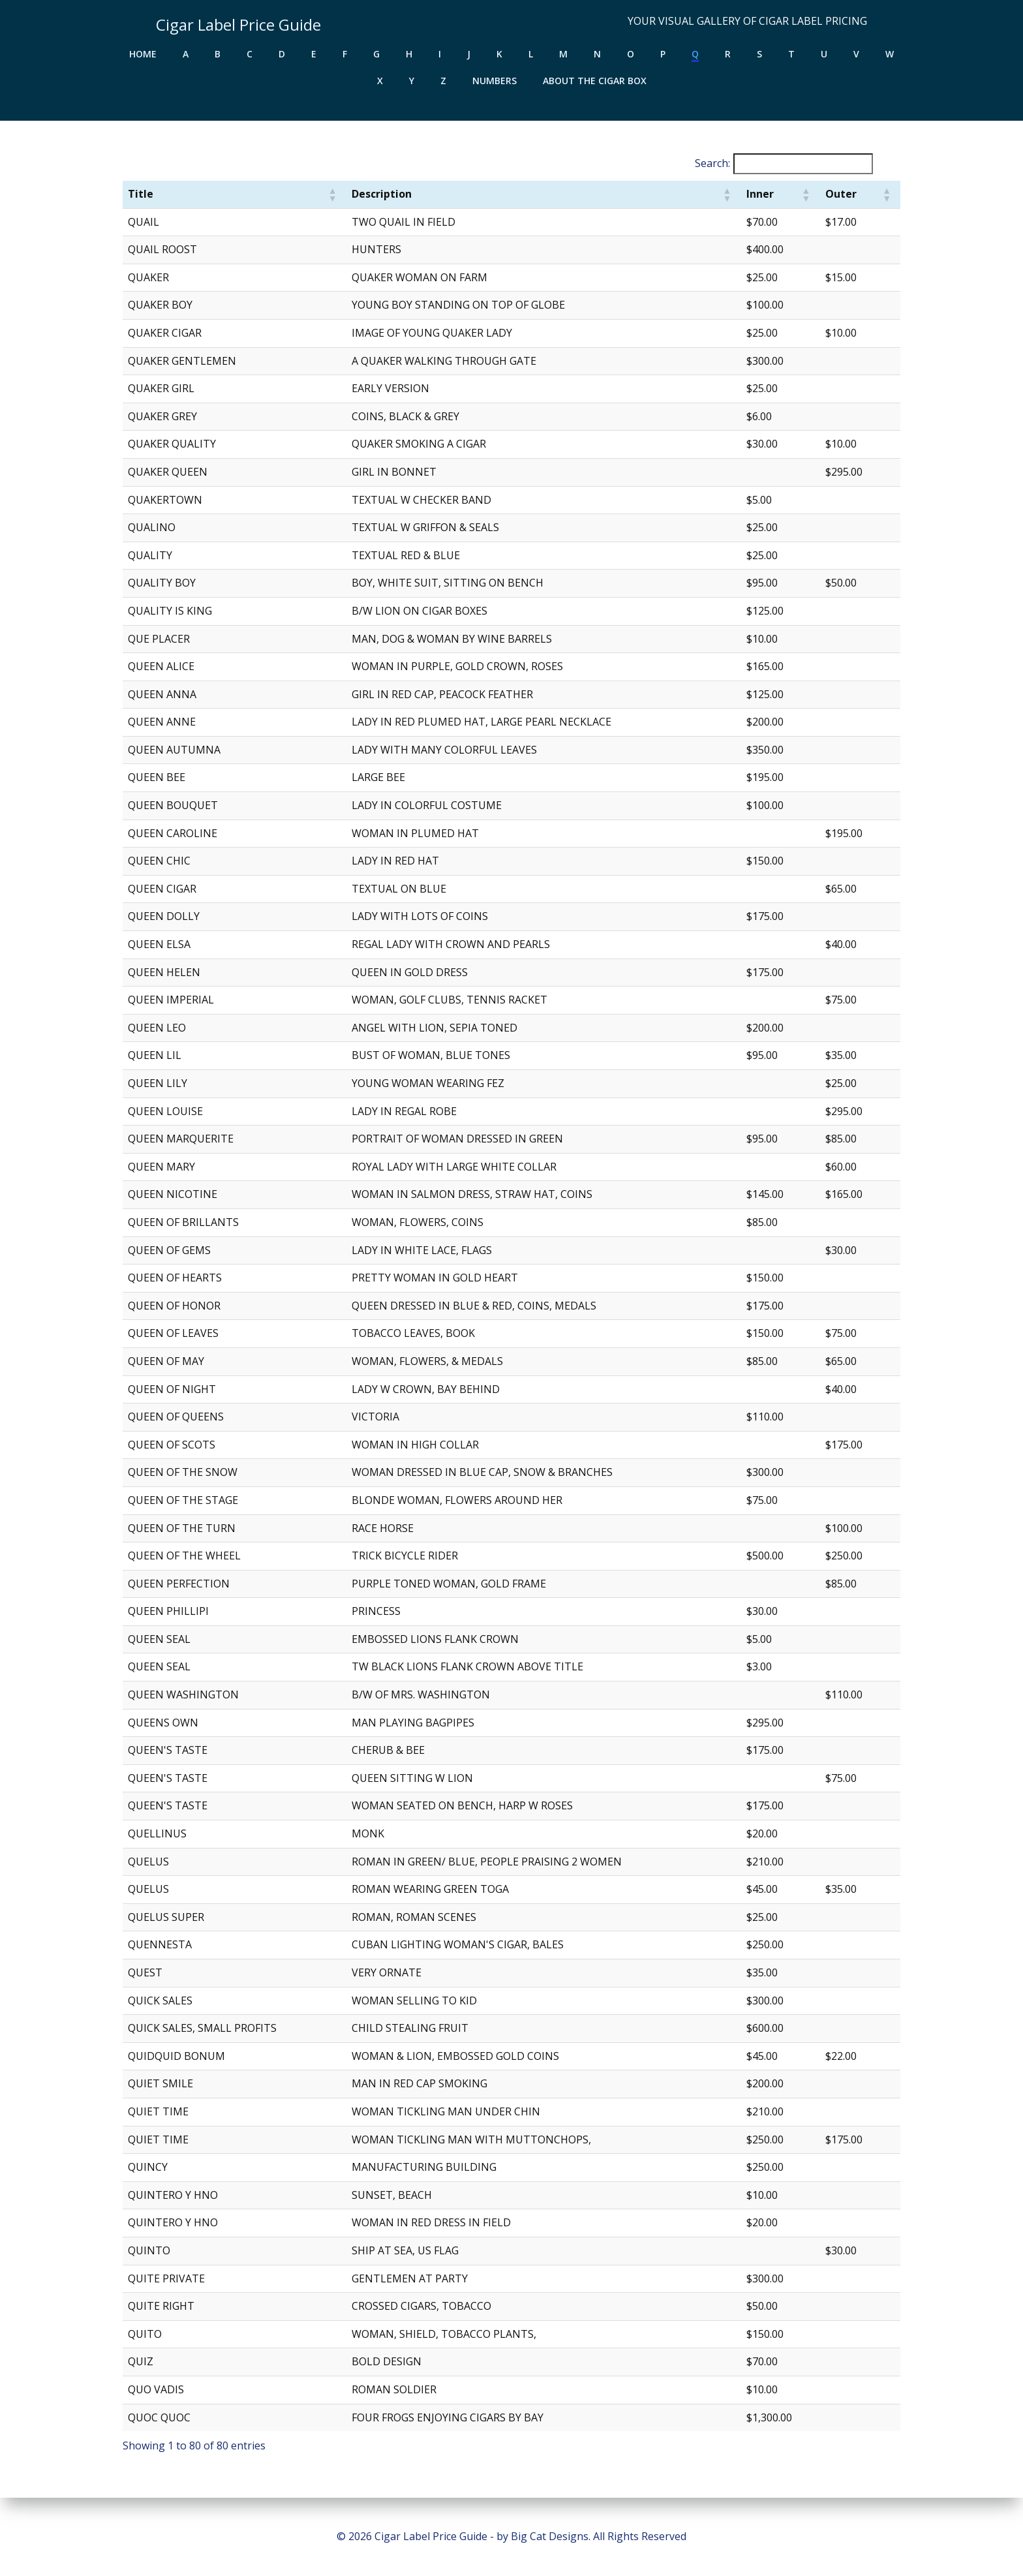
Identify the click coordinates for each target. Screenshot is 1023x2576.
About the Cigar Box (595, 76)
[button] (335, 196)
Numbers (494, 76)
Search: (706, 165)
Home (143, 50)
